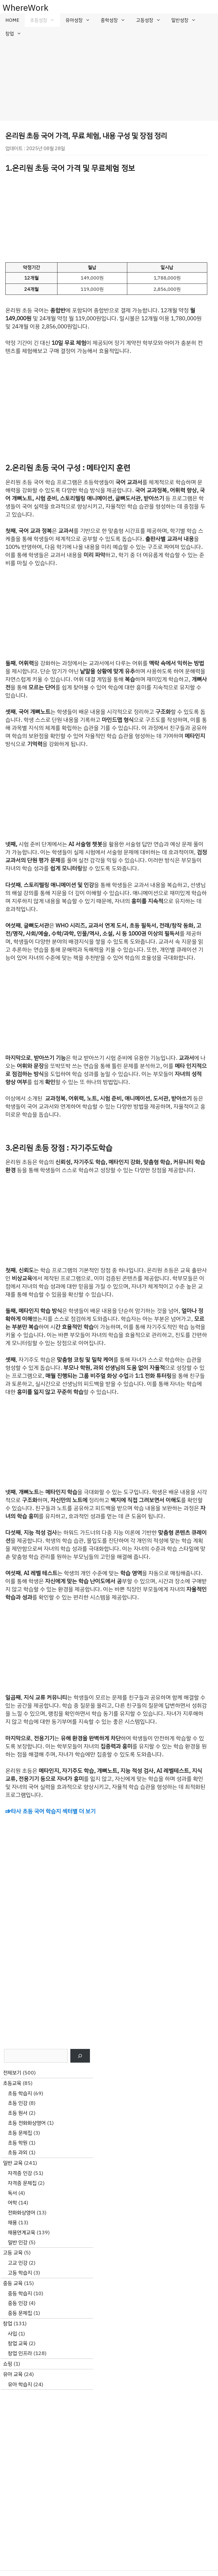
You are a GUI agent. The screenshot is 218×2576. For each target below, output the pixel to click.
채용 (12, 2222)
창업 (16, 33)
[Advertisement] (109, 80)
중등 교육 (13, 2283)
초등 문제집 (20, 2133)
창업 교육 (17, 2343)
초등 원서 (17, 2113)
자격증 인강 (20, 2173)
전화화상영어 (21, 2212)
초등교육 (12, 2083)
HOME (12, 20)
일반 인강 (17, 2242)
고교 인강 (17, 2263)
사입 (12, 2334)
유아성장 (81, 20)
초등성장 (45, 20)
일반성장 (186, 20)
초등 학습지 (20, 2093)
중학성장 (116, 20)
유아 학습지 (20, 2384)
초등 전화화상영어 (27, 2123)
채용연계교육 (21, 2232)
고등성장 (151, 20)
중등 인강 (17, 2303)
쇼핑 (7, 2364)
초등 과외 (17, 2152)
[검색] (80, 2056)
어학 (12, 2203)
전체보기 (12, 2073)
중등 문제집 (20, 2313)
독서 (12, 2193)
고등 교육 (13, 2252)
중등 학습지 (20, 2293)
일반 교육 (13, 2163)
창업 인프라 (20, 2353)
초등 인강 (17, 2103)
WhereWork (25, 7)
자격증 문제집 (22, 2183)
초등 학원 (17, 2143)
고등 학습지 (20, 2273)
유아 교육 (13, 2374)
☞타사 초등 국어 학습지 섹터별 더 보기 (50, 1811)
